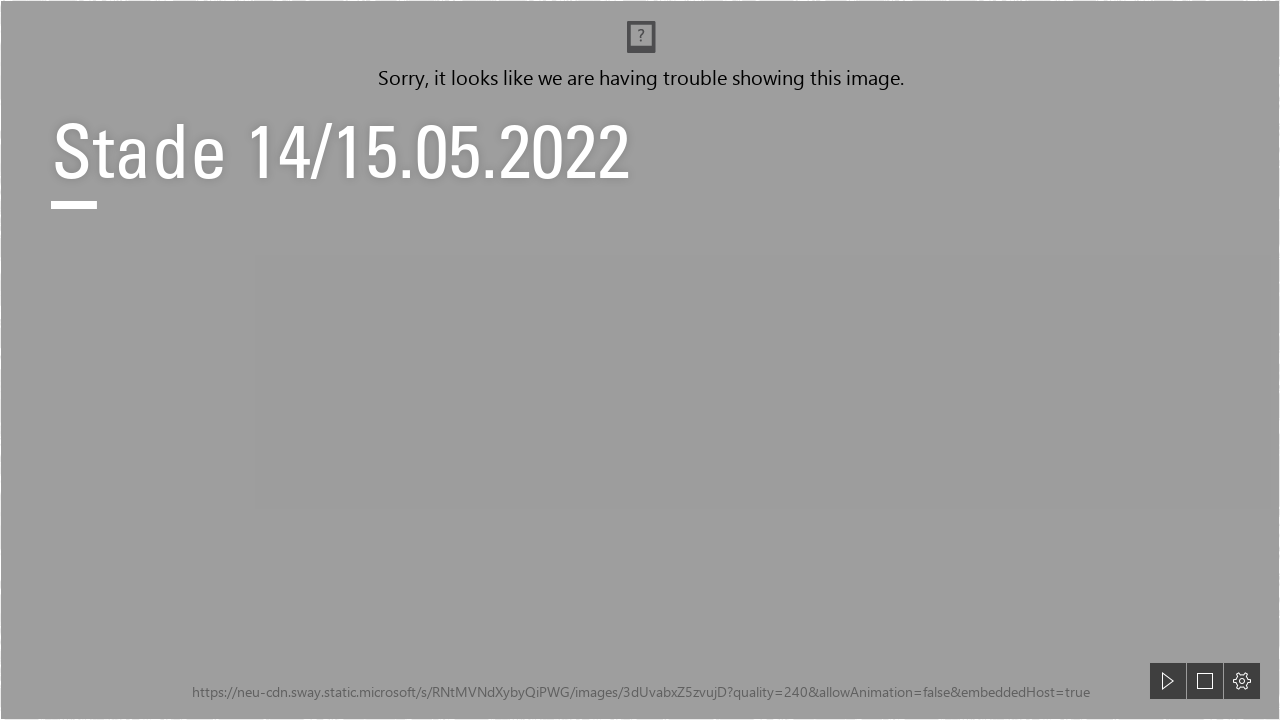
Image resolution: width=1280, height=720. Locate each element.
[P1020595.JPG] (640, 360)
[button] (1168, 681)
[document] (640, 360)
